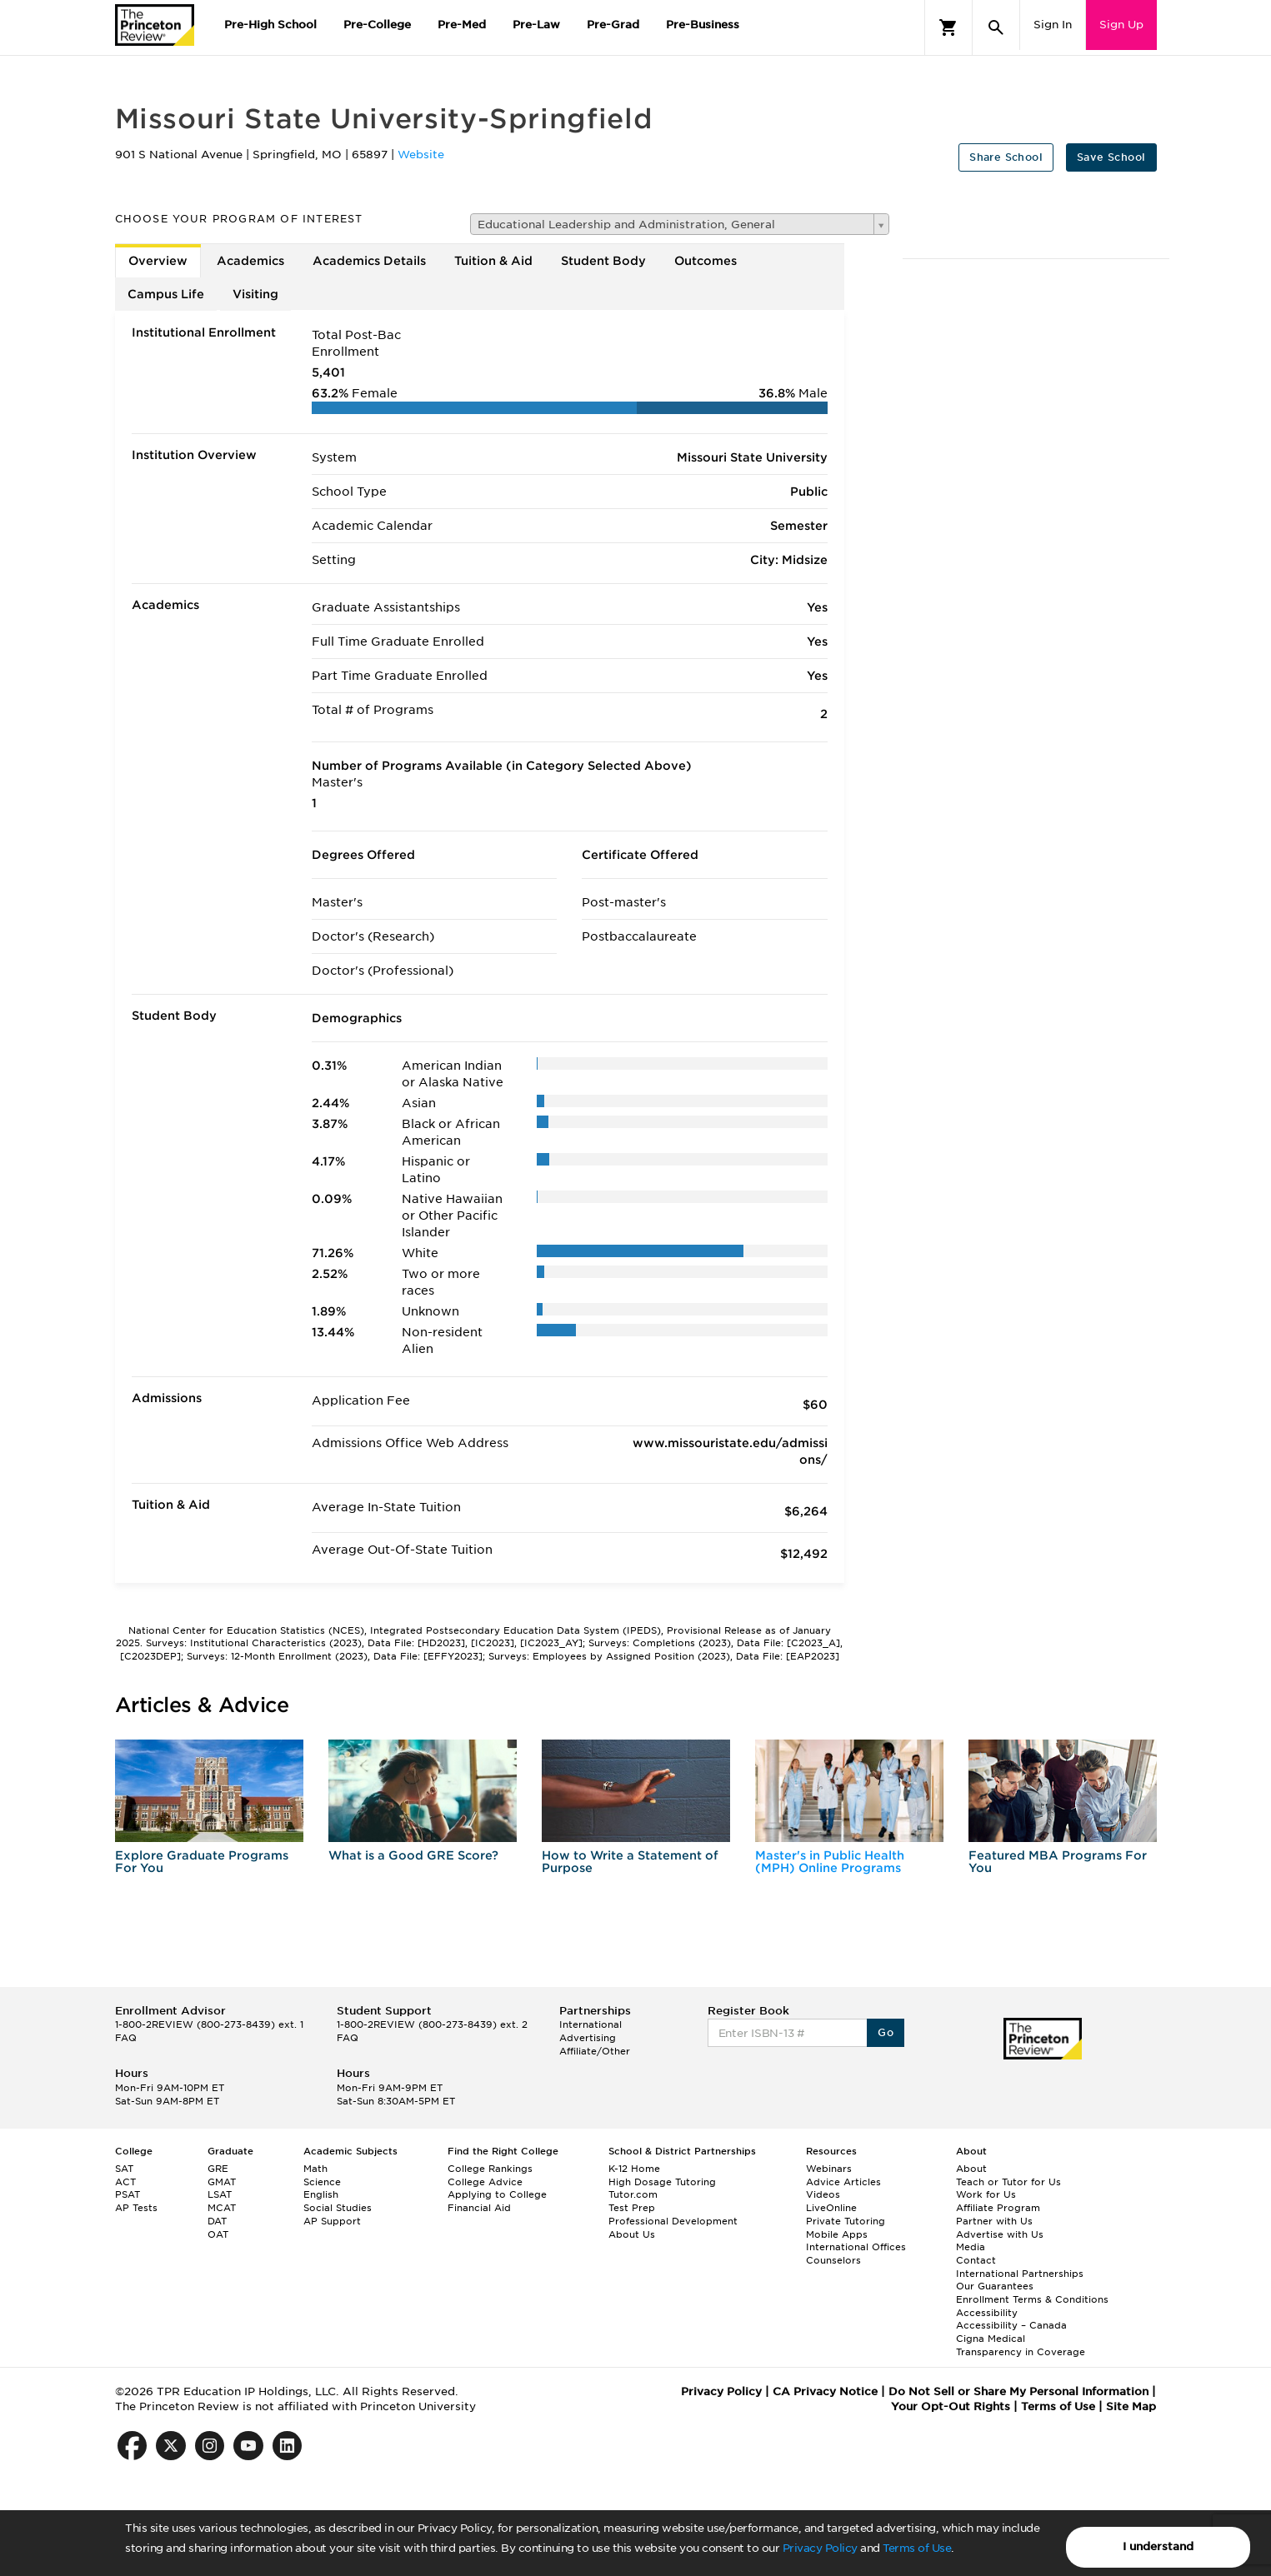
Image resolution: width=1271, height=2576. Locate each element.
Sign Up (1121, 24)
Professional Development (673, 2221)
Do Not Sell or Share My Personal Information (1018, 2391)
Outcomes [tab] (705, 260)
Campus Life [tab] (166, 294)
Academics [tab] (250, 260)
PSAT (127, 2194)
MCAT (222, 2208)
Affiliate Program (998, 2208)
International (590, 2024)
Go (885, 2032)
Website (421, 154)
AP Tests (136, 2208)
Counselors (833, 2260)
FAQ (126, 2038)
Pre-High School (270, 24)
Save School (1111, 157)
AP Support (332, 2221)
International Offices (856, 2247)
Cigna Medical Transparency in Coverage (1020, 2345)
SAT (124, 2168)
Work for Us (986, 2194)
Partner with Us (994, 2221)
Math (315, 2168)
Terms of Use (917, 2548)
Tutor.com (633, 2194)
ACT (125, 2182)
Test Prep (631, 2208)
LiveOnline (831, 2208)
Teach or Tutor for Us (1008, 2182)
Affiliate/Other (594, 2051)
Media (970, 2247)
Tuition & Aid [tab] (493, 260)
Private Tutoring (845, 2221)
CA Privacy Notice (825, 2391)
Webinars (829, 2168)
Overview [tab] (158, 260)
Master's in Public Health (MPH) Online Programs (829, 1862)
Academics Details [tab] (369, 260)
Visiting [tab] (255, 294)
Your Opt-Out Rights (950, 2406)
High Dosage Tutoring (662, 2182)
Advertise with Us (999, 2234)
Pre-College (377, 24)
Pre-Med (462, 24)
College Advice (485, 2182)
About (971, 2168)
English (320, 2194)
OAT (218, 2234)
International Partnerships (1019, 2273)
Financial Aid (479, 2208)
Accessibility (987, 2313)
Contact (976, 2260)
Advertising (587, 2038)
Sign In (1052, 24)
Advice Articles (843, 2182)
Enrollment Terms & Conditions (1032, 2299)
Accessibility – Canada (1011, 2325)
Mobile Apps (837, 2234)
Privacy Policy (820, 2548)
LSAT (220, 2194)
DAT (217, 2221)
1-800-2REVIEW (209, 2024)
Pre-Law (536, 24)
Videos (823, 2194)
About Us (631, 2234)
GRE (218, 2168)
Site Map (1131, 2406)
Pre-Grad (613, 24)
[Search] (996, 27)
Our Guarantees (994, 2286)
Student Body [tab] (603, 260)
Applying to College (497, 2194)
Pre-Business (702, 24)
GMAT (222, 2182)
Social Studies (337, 2208)
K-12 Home (634, 2168)
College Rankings (490, 2168)
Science (322, 2182)
